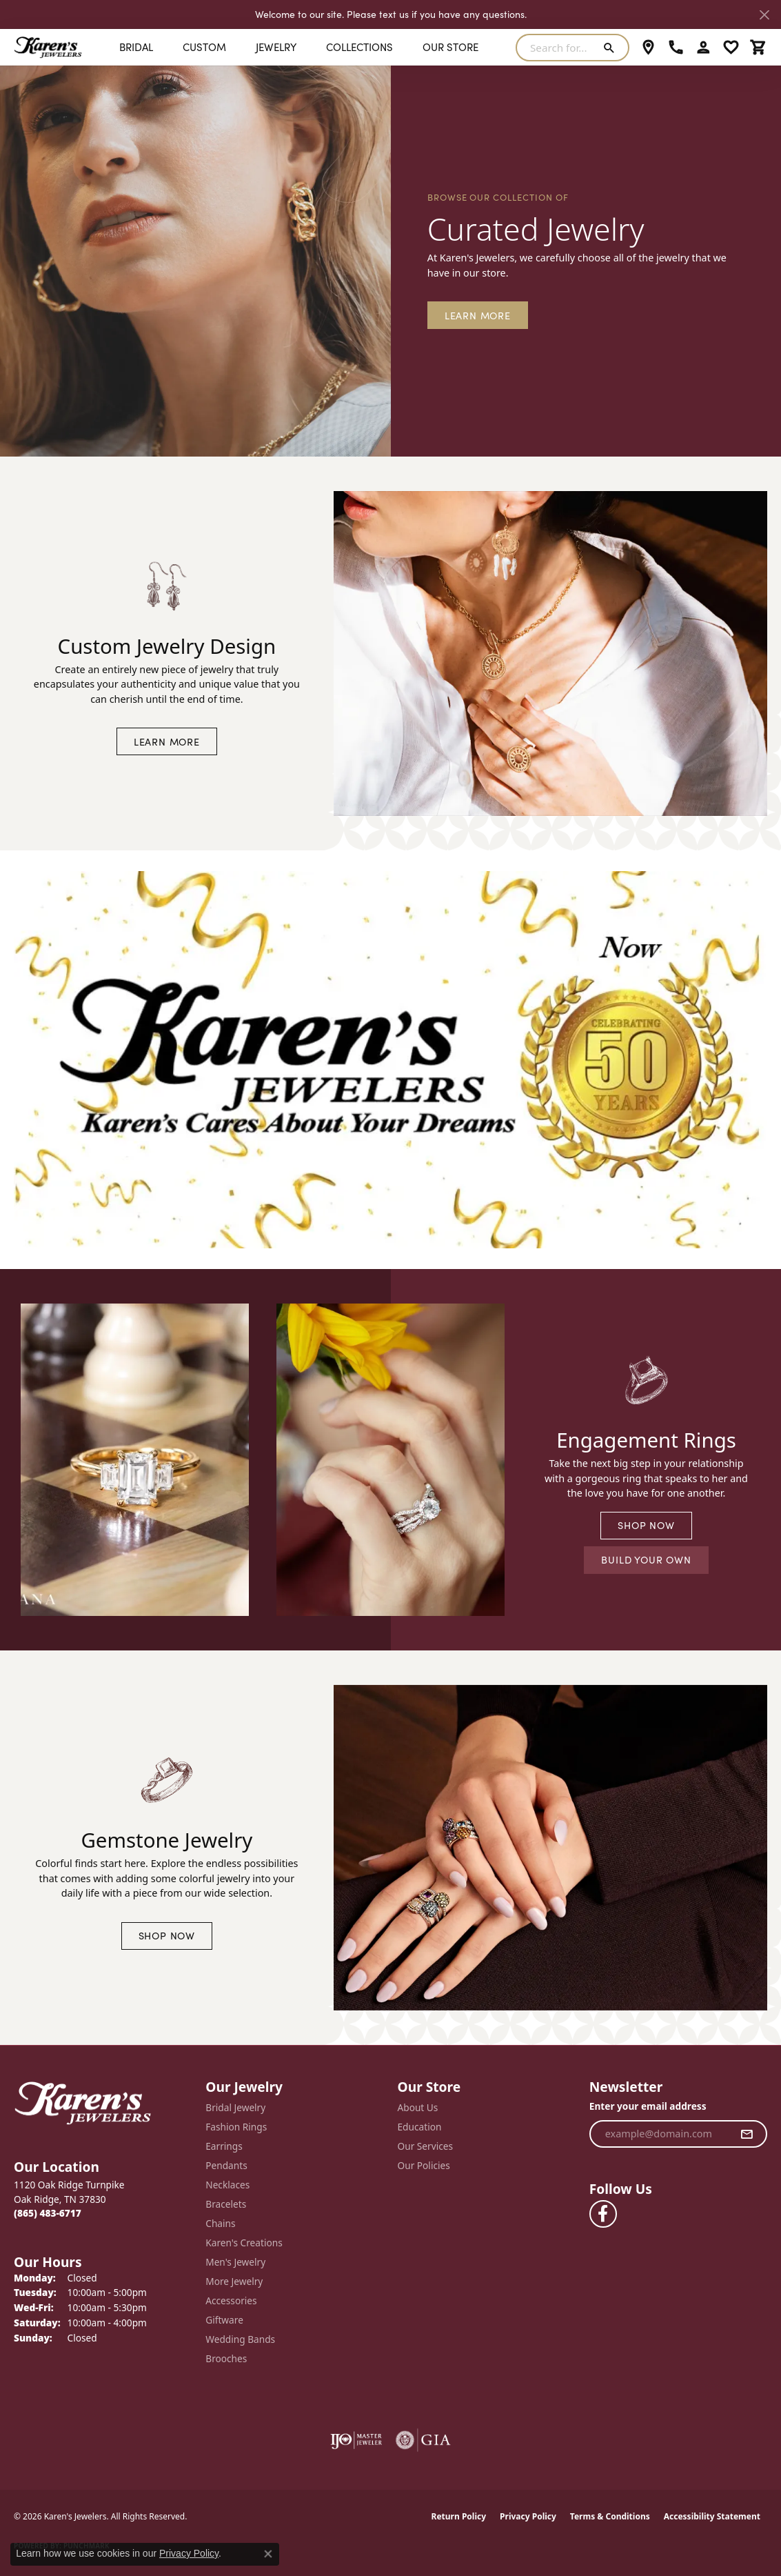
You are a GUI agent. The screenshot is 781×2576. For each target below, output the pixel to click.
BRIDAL (136, 47)
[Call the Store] (47, 2212)
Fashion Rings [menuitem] (236, 2126)
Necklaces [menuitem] (227, 2184)
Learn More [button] (478, 315)
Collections (359, 47)
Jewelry (276, 47)
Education (420, 2126)
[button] (703, 47)
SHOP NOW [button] (646, 1525)
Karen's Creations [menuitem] (243, 2242)
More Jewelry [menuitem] (234, 2281)
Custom (204, 47)
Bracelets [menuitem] (225, 2203)
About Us (418, 2107)
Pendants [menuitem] (226, 2165)
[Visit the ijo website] (356, 2440)
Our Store (450, 47)
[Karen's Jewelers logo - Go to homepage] (48, 47)
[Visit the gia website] (423, 2440)
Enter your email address (648, 2106)
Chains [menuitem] (220, 2223)
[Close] (764, 14)
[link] (648, 47)
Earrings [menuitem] (224, 2146)
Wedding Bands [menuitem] (240, 2339)
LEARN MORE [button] (167, 741)
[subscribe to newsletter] (747, 2133)
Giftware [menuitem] (224, 2319)
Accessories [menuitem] (230, 2300)
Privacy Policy (528, 2516)
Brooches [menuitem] (226, 2358)
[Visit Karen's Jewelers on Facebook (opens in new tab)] (603, 2214)
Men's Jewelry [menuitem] (235, 2261)
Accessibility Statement (712, 2516)
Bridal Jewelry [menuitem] (235, 2107)
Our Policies (424, 2165)
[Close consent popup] (268, 2554)
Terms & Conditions (610, 2516)
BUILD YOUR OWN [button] (646, 1559)
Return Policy (459, 2516)
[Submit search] (612, 47)
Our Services (426, 2146)
